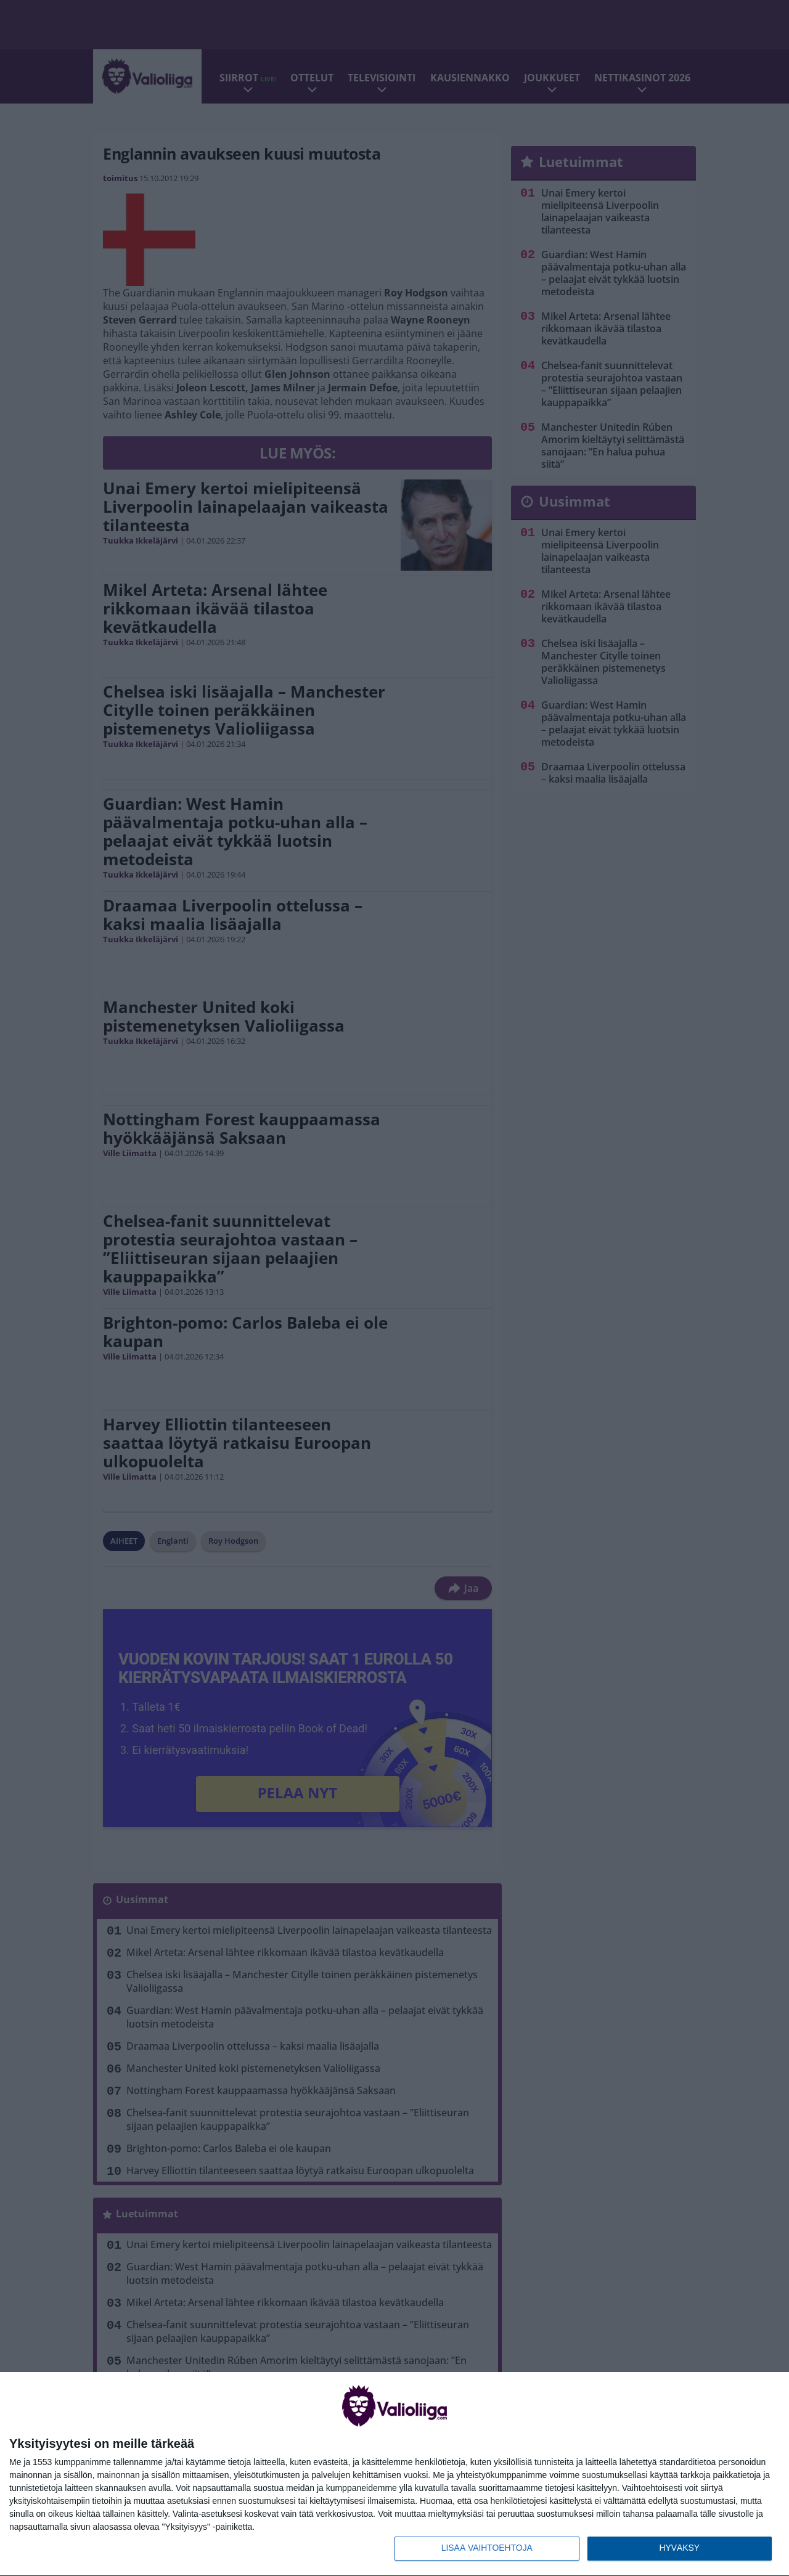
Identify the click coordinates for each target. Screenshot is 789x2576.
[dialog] (394, 2474)
